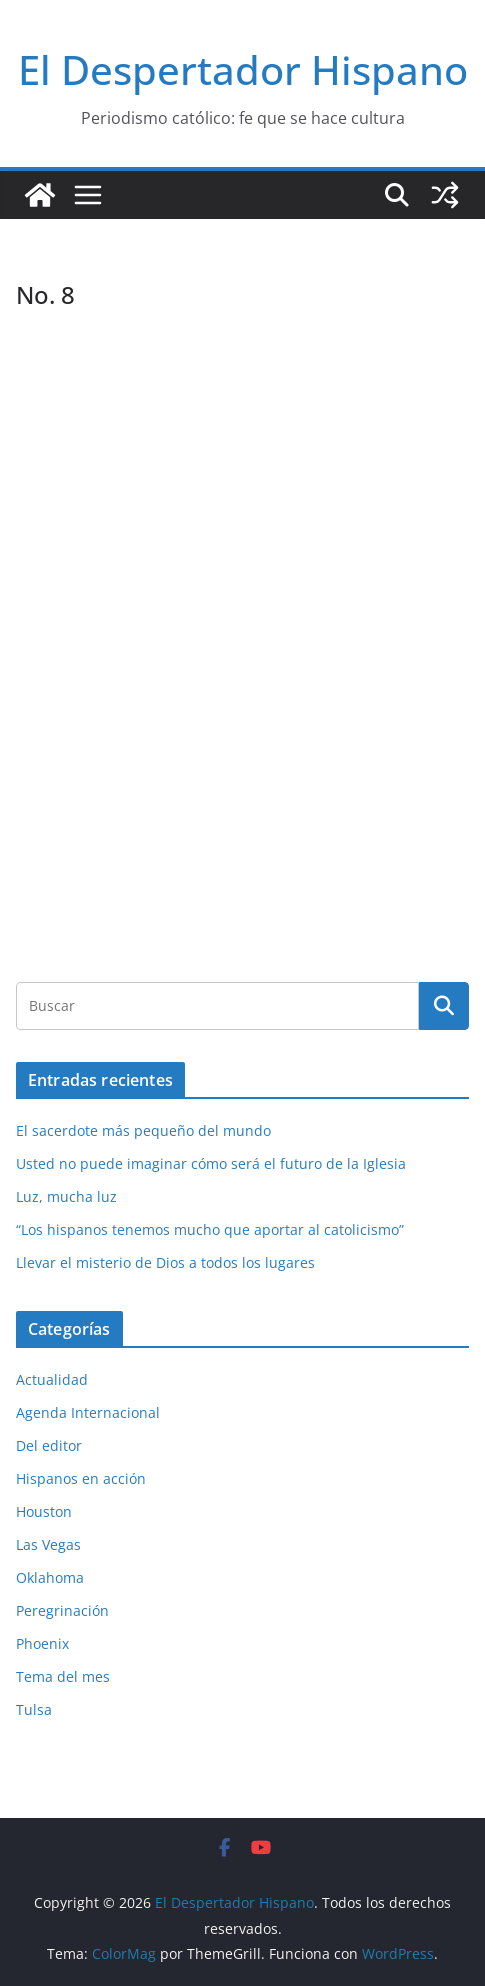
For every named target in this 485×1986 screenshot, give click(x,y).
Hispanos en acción (81, 1478)
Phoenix (42, 1643)
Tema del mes (63, 1676)
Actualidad (52, 1379)
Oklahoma (50, 1577)
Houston (44, 1511)
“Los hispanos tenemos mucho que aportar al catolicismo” (210, 1229)
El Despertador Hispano (243, 69)
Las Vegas (48, 1544)
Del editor (49, 1445)
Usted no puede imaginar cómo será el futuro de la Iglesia (211, 1163)
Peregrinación (62, 1610)
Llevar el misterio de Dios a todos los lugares (165, 1262)
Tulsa (34, 1709)
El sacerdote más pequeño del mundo (143, 1130)
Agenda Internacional (88, 1412)
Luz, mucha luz (66, 1196)
